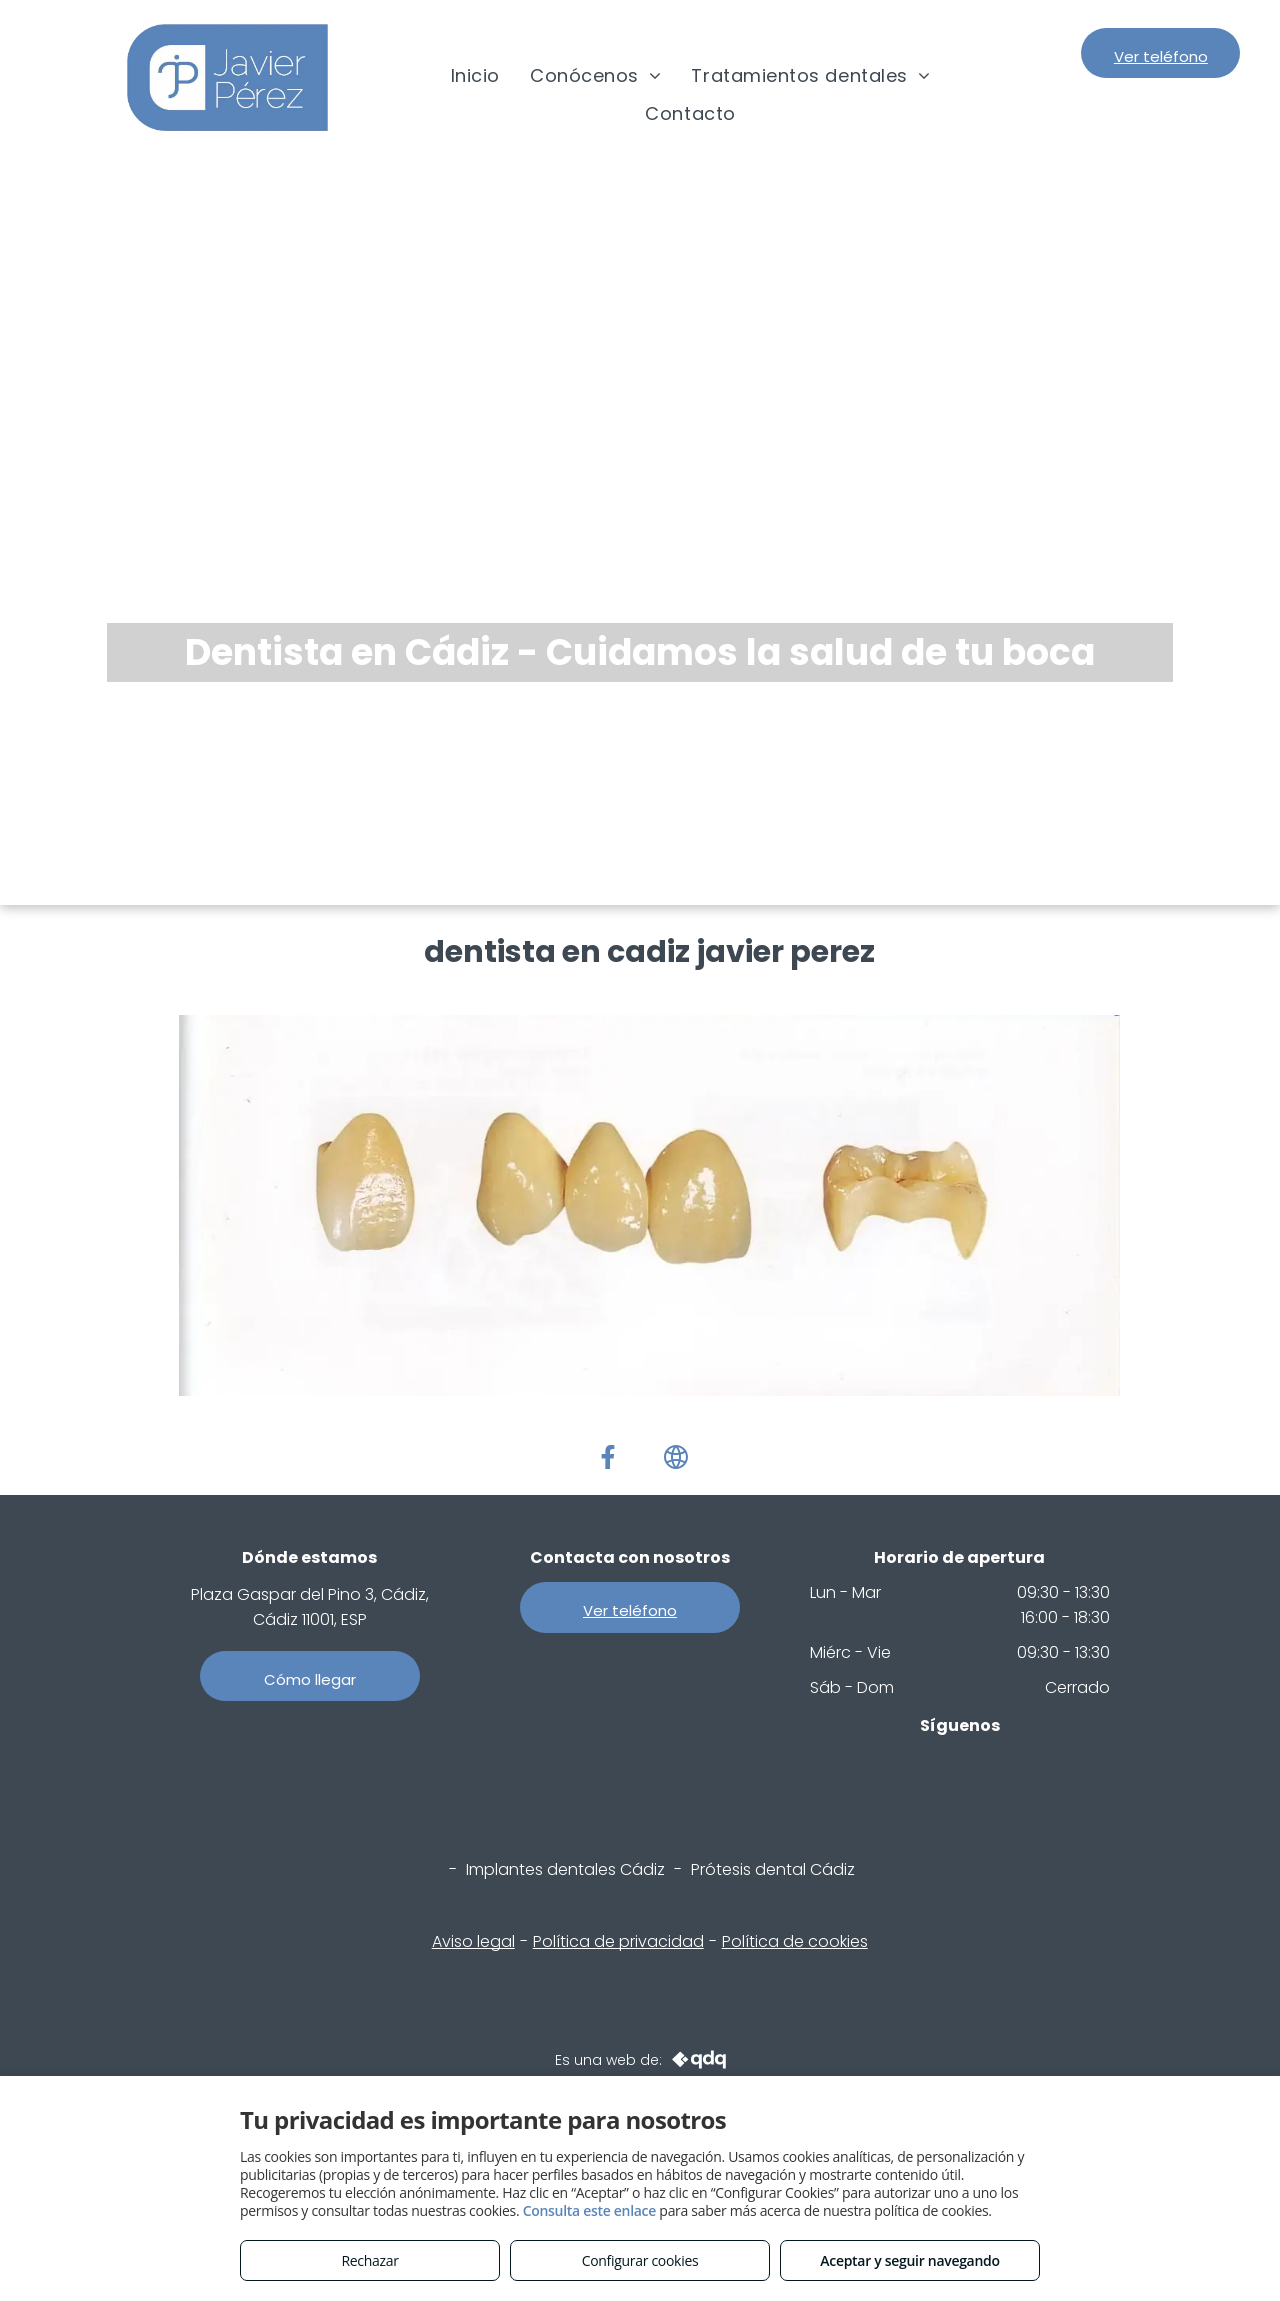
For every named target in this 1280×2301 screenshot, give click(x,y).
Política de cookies (795, 1941)
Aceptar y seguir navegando (909, 2260)
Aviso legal (473, 1941)
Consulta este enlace (589, 2210)
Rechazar (369, 2260)
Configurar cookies (640, 2260)
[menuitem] (475, 76)
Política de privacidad (618, 1941)
